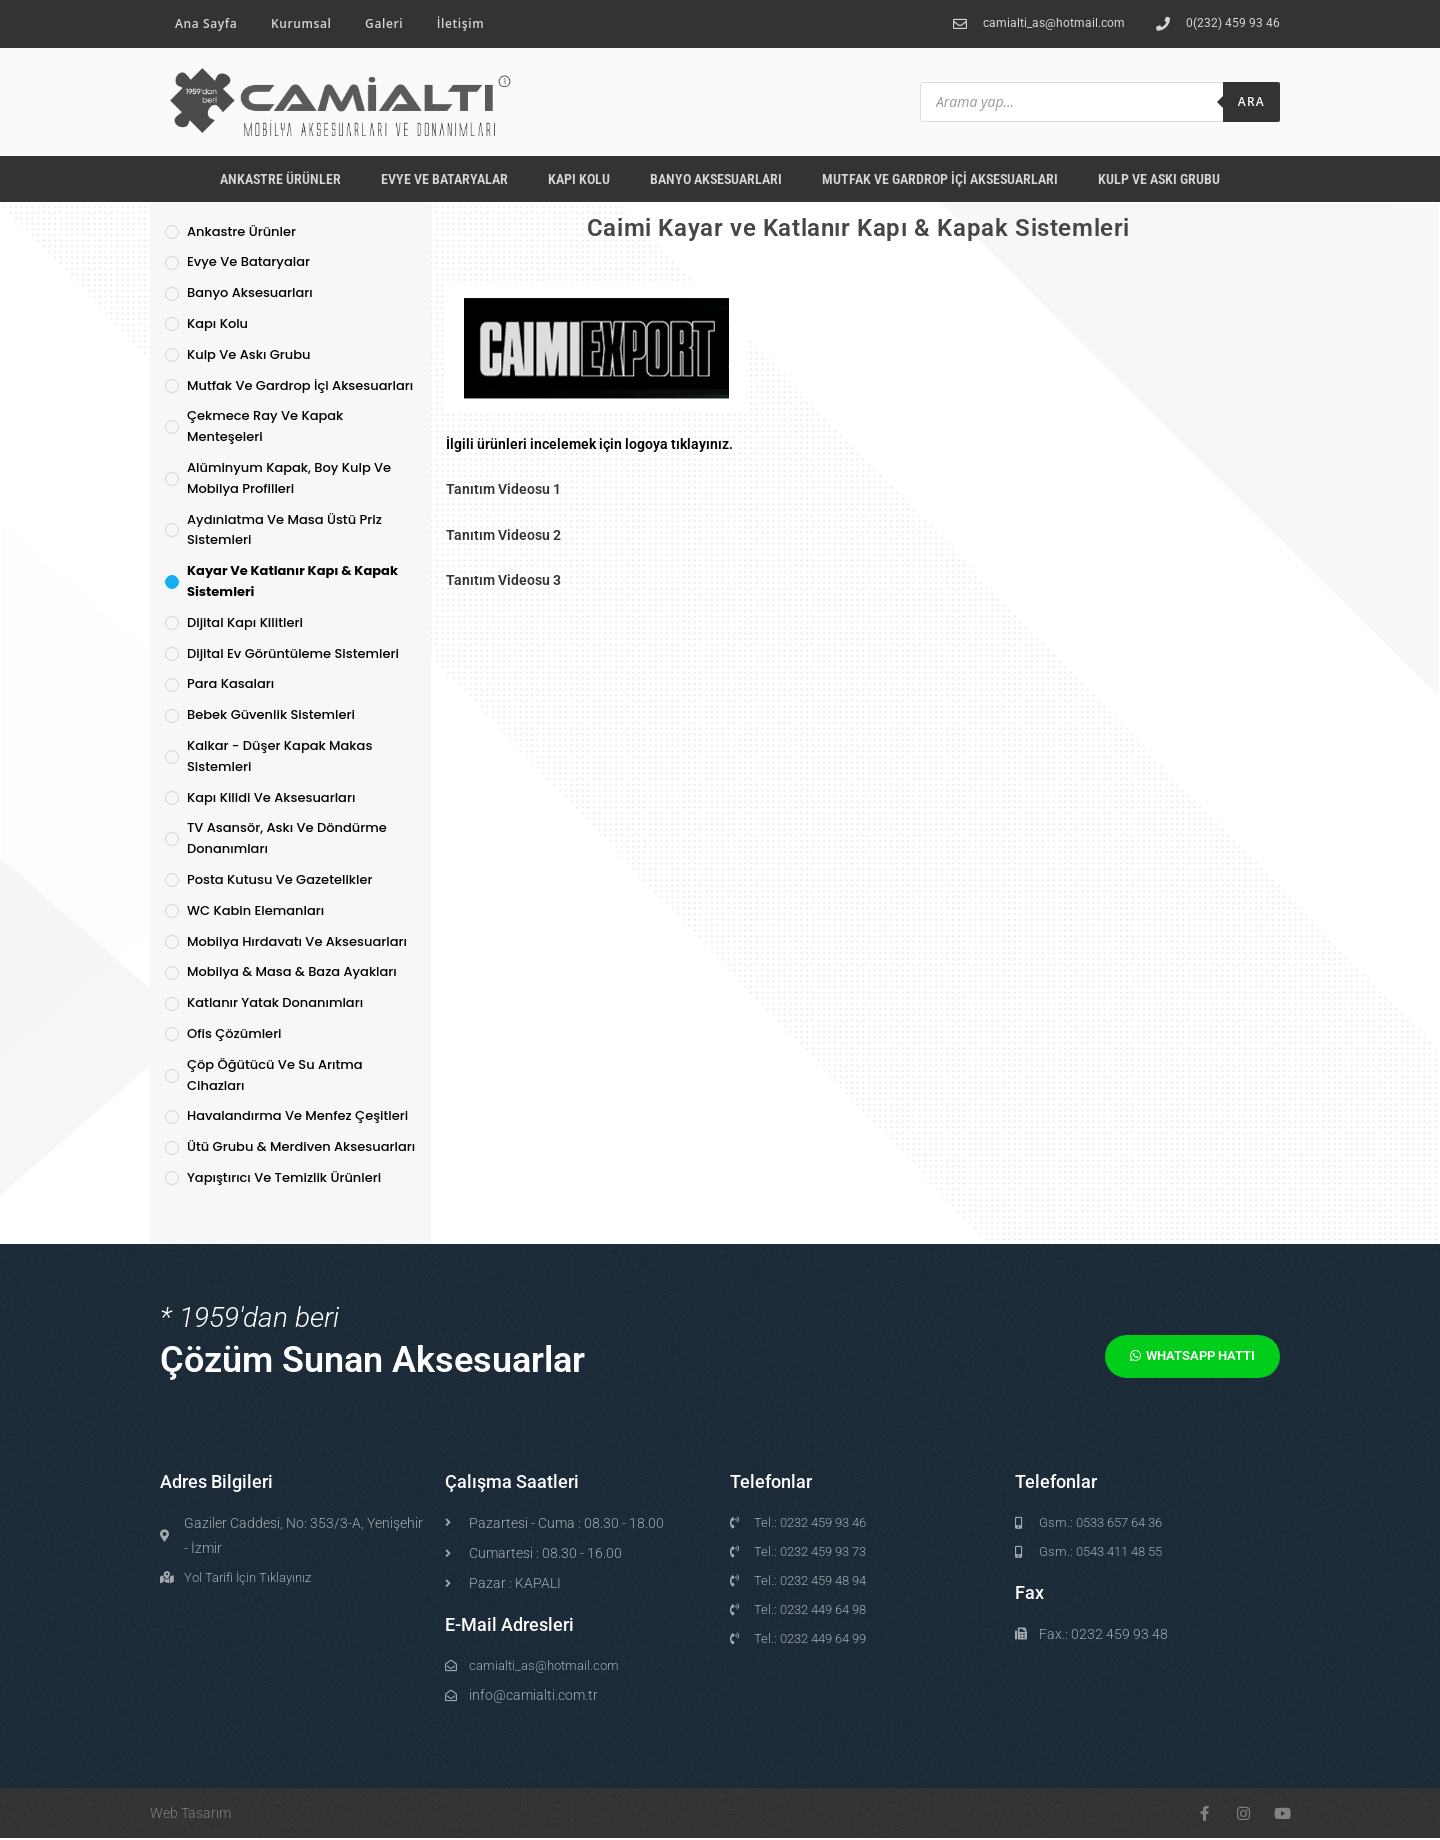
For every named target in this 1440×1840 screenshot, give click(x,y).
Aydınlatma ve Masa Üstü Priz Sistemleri (284, 530)
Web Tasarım (190, 1815)
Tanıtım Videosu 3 (503, 580)
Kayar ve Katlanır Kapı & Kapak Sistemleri (292, 581)
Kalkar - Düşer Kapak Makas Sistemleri (279, 756)
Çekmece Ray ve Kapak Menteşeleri (265, 426)
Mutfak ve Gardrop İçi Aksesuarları (940, 179)
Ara (1251, 101)
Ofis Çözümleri (234, 1033)
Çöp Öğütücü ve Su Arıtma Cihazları (275, 1075)
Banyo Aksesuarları (716, 179)
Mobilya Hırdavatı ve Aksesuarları (297, 941)
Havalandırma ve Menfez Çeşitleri (297, 1115)
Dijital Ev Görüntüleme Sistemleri (293, 653)
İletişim (460, 23)
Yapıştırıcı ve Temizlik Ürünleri (284, 1177)
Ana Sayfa (206, 23)
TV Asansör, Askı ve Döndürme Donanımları (287, 838)
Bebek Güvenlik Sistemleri (271, 714)
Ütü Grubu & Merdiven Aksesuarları (301, 1146)
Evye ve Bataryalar (444, 179)
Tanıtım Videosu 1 (503, 489)
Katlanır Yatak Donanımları (275, 1002)
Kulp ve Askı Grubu (1159, 179)
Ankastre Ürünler (280, 179)
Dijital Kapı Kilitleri (245, 622)
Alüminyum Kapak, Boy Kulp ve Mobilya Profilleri (289, 478)
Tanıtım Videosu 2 (503, 535)
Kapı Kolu (579, 179)
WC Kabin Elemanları (255, 910)
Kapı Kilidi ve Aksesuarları (271, 797)
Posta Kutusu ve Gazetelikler (280, 879)
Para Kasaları (230, 683)
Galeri (384, 23)
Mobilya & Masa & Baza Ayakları (292, 971)
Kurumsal (301, 23)
